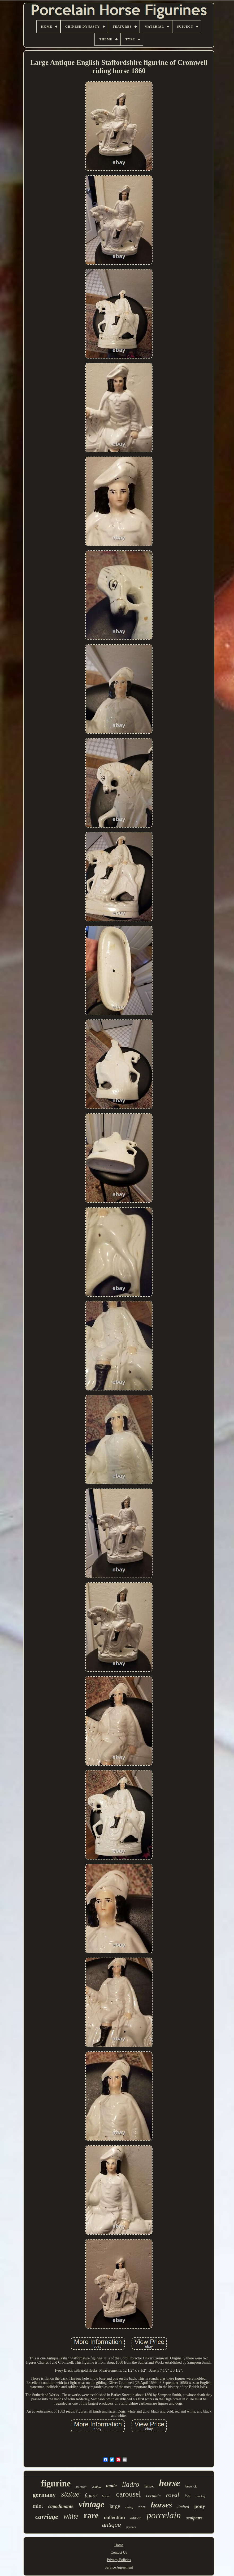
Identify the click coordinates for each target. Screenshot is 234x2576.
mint (38, 2506)
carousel (128, 2494)
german (81, 2487)
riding (129, 2507)
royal (172, 2494)
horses (161, 2504)
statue (70, 2494)
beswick (191, 2486)
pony (199, 2506)
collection (114, 2517)
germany (44, 2494)
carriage (46, 2516)
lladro (130, 2484)
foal (187, 2496)
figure (91, 2495)
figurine (56, 2483)
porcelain (164, 2515)
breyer (106, 2496)
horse (169, 2483)
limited (183, 2507)
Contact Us (119, 2552)
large (115, 2506)
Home (118, 2545)
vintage (91, 2504)
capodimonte (60, 2506)
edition (135, 2518)
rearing (200, 2496)
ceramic (153, 2495)
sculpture (194, 2518)
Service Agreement (119, 2567)
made (111, 2485)
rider (141, 2507)
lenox (149, 2486)
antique (111, 2525)
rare (91, 2515)
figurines (131, 2527)
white (70, 2516)
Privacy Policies (119, 2560)
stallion (96, 2487)
